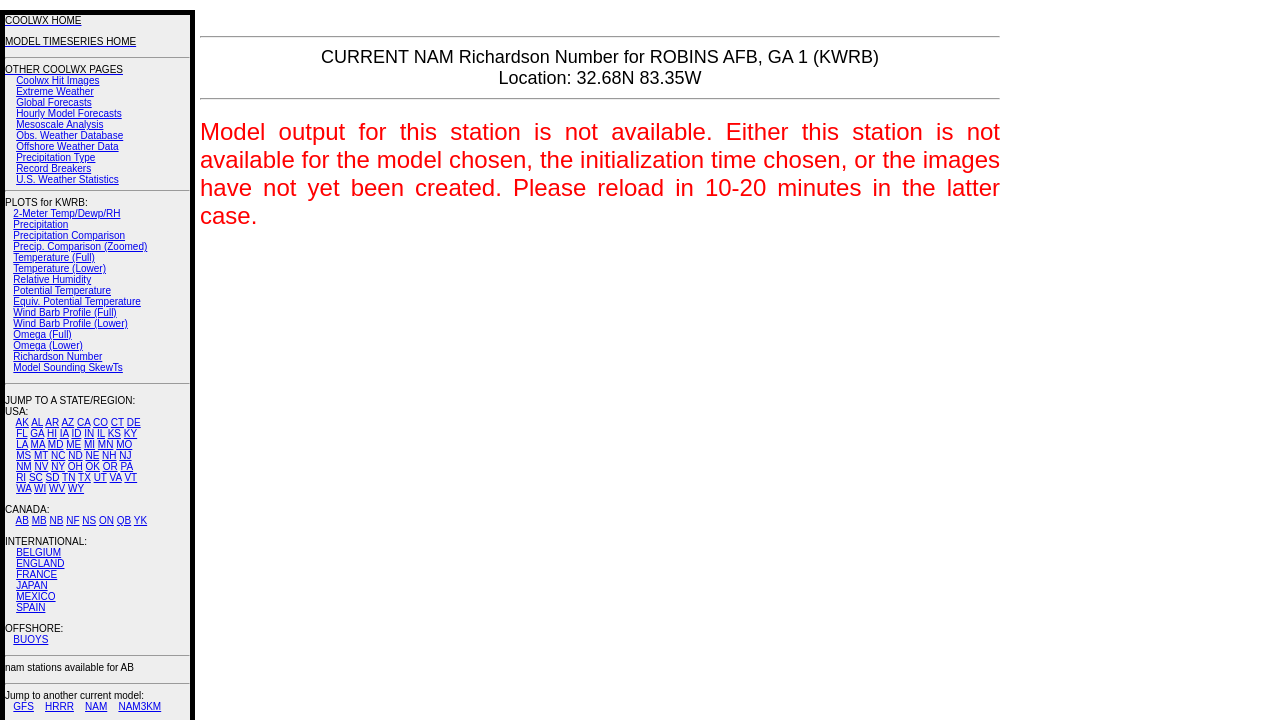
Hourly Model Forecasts (69, 113)
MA (38, 444)
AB (22, 520)
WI (40, 488)
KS (114, 433)
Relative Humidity (52, 279)
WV (57, 488)
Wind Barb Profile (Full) (64, 312)
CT (117, 422)
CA (83, 422)
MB (39, 520)
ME (73, 444)
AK (22, 422)
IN (89, 433)
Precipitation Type (55, 157)
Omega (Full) (42, 334)
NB (56, 520)
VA (116, 477)
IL (101, 433)
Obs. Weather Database (69, 135)
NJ (125, 455)
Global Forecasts (54, 102)
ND (75, 455)
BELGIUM (38, 552)
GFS (23, 706)
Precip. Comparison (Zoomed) (80, 246)
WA (23, 488)
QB (124, 520)
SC (36, 477)
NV (41, 466)
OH (75, 466)
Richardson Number (57, 356)
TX (84, 477)
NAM (96, 706)
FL (21, 433)
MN (106, 444)
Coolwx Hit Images (57, 80)
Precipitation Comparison (69, 235)
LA (22, 444)
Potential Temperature (62, 290)
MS (23, 455)
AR (52, 422)
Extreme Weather (55, 91)
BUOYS (30, 639)
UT (100, 477)
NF (72, 520)
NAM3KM (139, 706)
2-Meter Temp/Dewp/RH (66, 213)
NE (92, 455)
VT (130, 477)
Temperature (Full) (54, 257)
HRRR (59, 706)
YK (140, 520)
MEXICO (35, 596)
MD (56, 444)
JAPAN (32, 585)
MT (41, 455)
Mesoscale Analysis (59, 124)
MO (124, 444)
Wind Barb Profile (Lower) (70, 323)
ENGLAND (40, 563)
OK (92, 466)
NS (89, 520)
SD (53, 477)
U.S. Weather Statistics (67, 179)
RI (21, 477)
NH (109, 455)
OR (110, 466)
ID (76, 433)
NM (24, 466)
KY (130, 433)
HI (52, 433)
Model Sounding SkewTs (68, 367)
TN (68, 477)
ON (106, 520)
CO (100, 422)
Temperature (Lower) (59, 268)
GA (37, 433)
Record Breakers (53, 168)
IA (64, 433)
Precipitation (40, 224)
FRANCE (36, 574)
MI (89, 444)
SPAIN (30, 607)
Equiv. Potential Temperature (76, 301)
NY (58, 466)
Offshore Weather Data (67, 146)
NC (58, 455)
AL (37, 422)
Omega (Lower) (47, 345)
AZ (67, 422)
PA (126, 466)
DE (134, 422)
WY (76, 488)
